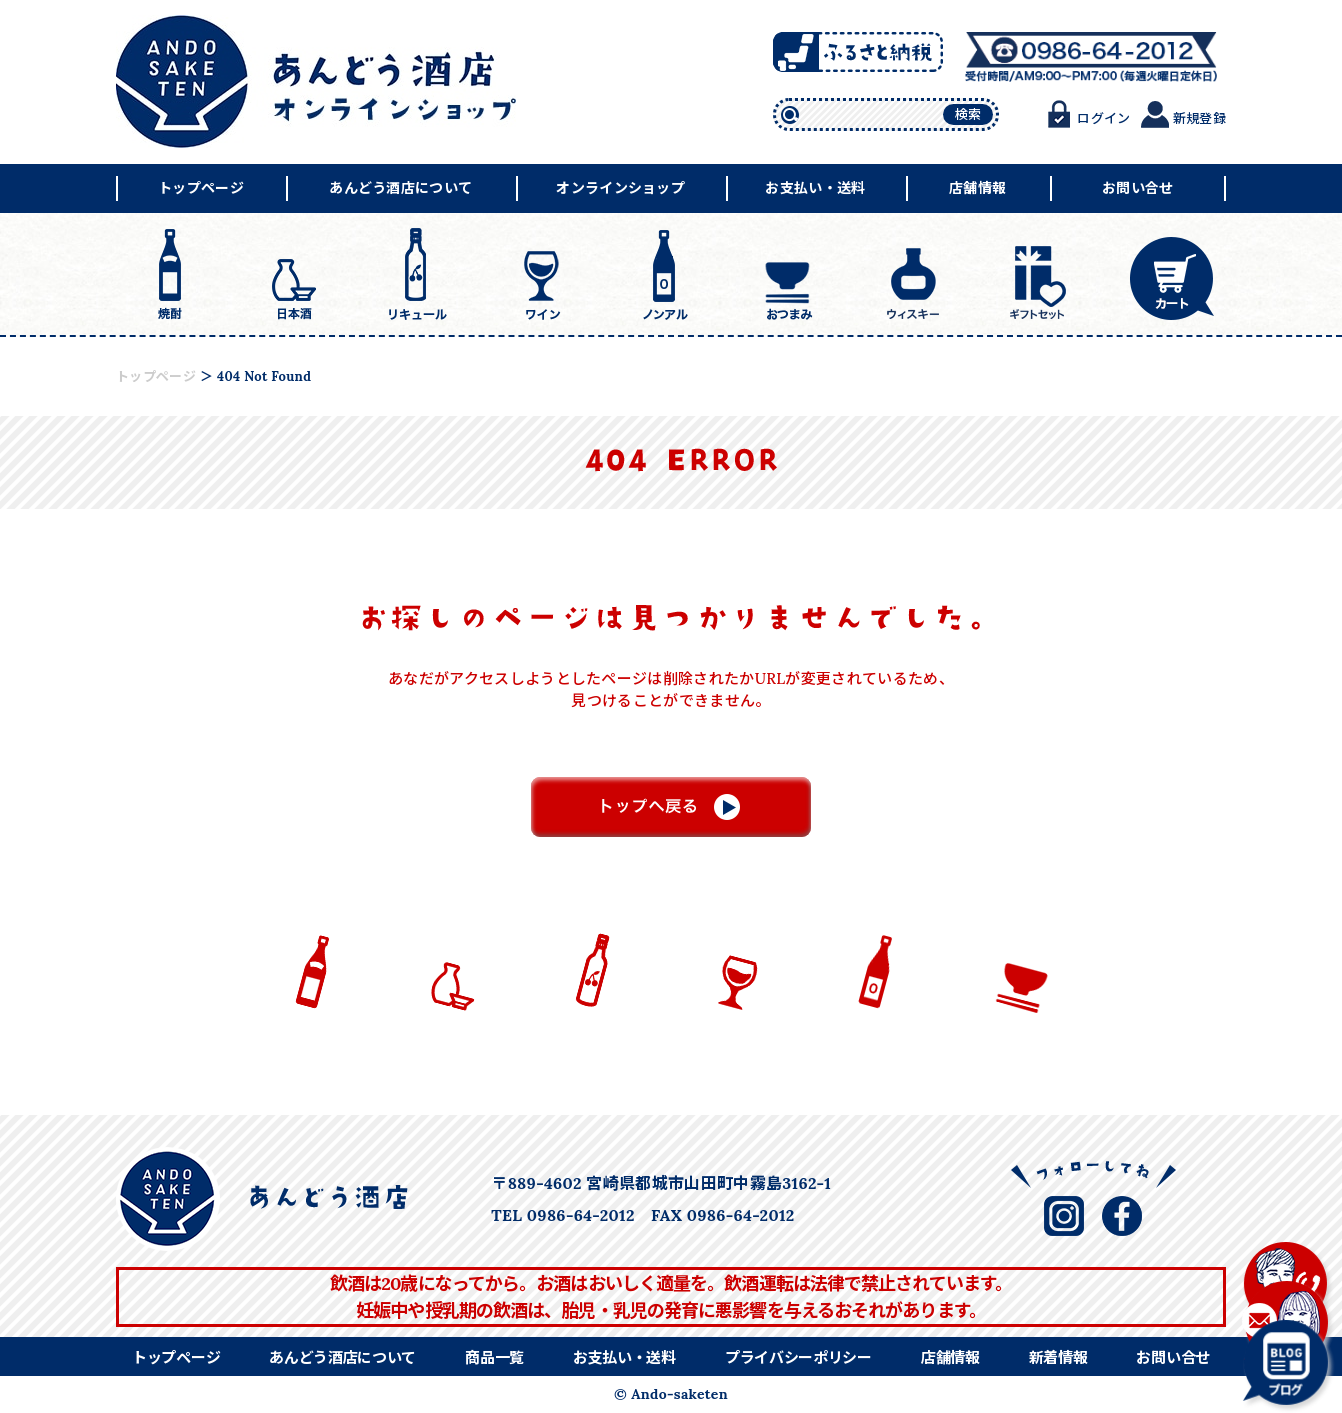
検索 (968, 114)
